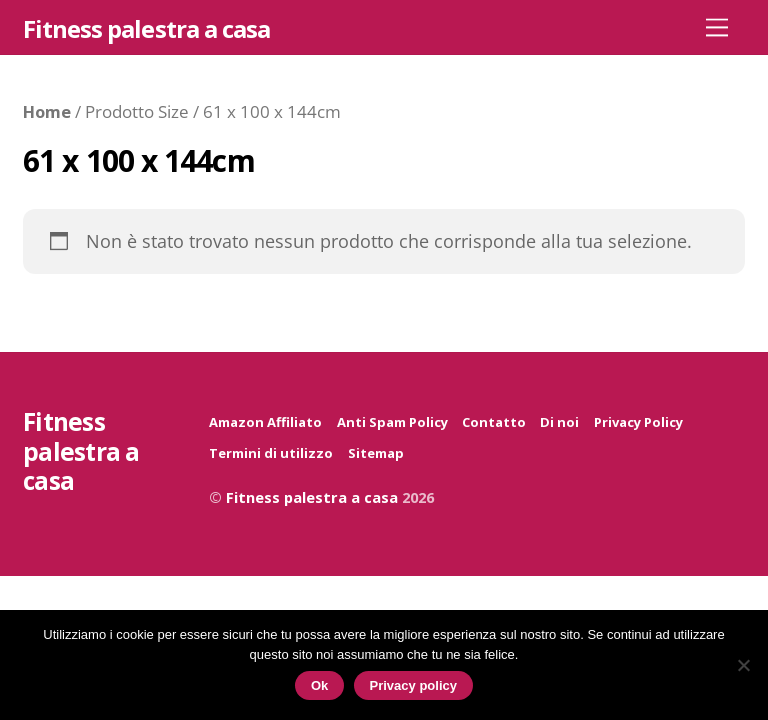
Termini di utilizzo (271, 453)
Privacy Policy (638, 422)
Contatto (494, 422)
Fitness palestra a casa (312, 497)
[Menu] (717, 26)
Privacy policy (413, 685)
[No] (743, 665)
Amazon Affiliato (265, 422)
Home (47, 111)
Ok (319, 685)
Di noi (559, 422)
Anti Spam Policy (392, 422)
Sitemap (376, 453)
